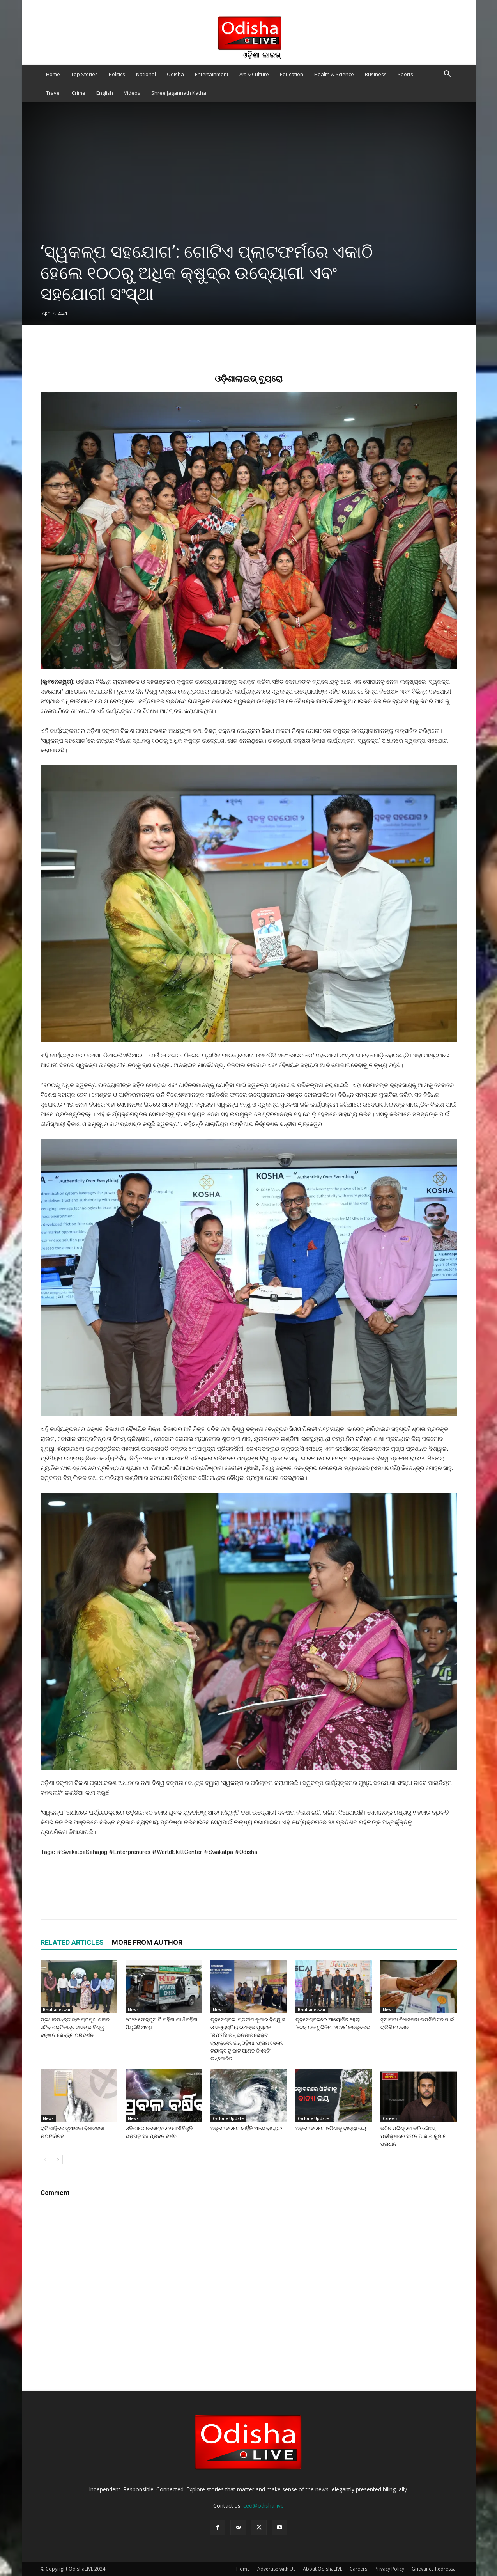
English (104, 92)
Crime (78, 92)
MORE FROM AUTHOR (147, 1942)
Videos (132, 92)
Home (53, 74)
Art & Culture (254, 74)
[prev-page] (45, 2159)
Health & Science (334, 74)
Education (291, 74)
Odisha (175, 74)
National (146, 74)
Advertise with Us (276, 2568)
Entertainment (211, 74)
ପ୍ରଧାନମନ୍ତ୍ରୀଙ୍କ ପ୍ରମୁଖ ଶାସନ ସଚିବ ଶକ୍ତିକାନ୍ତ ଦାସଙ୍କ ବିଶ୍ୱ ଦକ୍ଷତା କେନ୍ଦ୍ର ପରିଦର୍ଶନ (75, 2027)
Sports (405, 74)
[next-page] (58, 2159)
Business (376, 74)
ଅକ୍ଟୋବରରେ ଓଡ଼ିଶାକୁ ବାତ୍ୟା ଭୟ (330, 2128)
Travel (53, 92)
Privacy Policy (389, 2568)
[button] (447, 74)
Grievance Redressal (434, 2568)
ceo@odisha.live (263, 2505)
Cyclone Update (228, 2118)
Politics (117, 74)
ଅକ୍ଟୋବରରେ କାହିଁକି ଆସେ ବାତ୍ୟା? (246, 2128)
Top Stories (84, 74)
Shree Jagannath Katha (178, 92)
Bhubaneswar (57, 2009)
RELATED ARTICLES (72, 1942)
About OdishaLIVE (322, 2568)
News (133, 2009)
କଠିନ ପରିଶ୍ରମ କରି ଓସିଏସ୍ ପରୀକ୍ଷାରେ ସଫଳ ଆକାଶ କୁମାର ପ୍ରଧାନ (413, 2136)
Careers (390, 2118)
